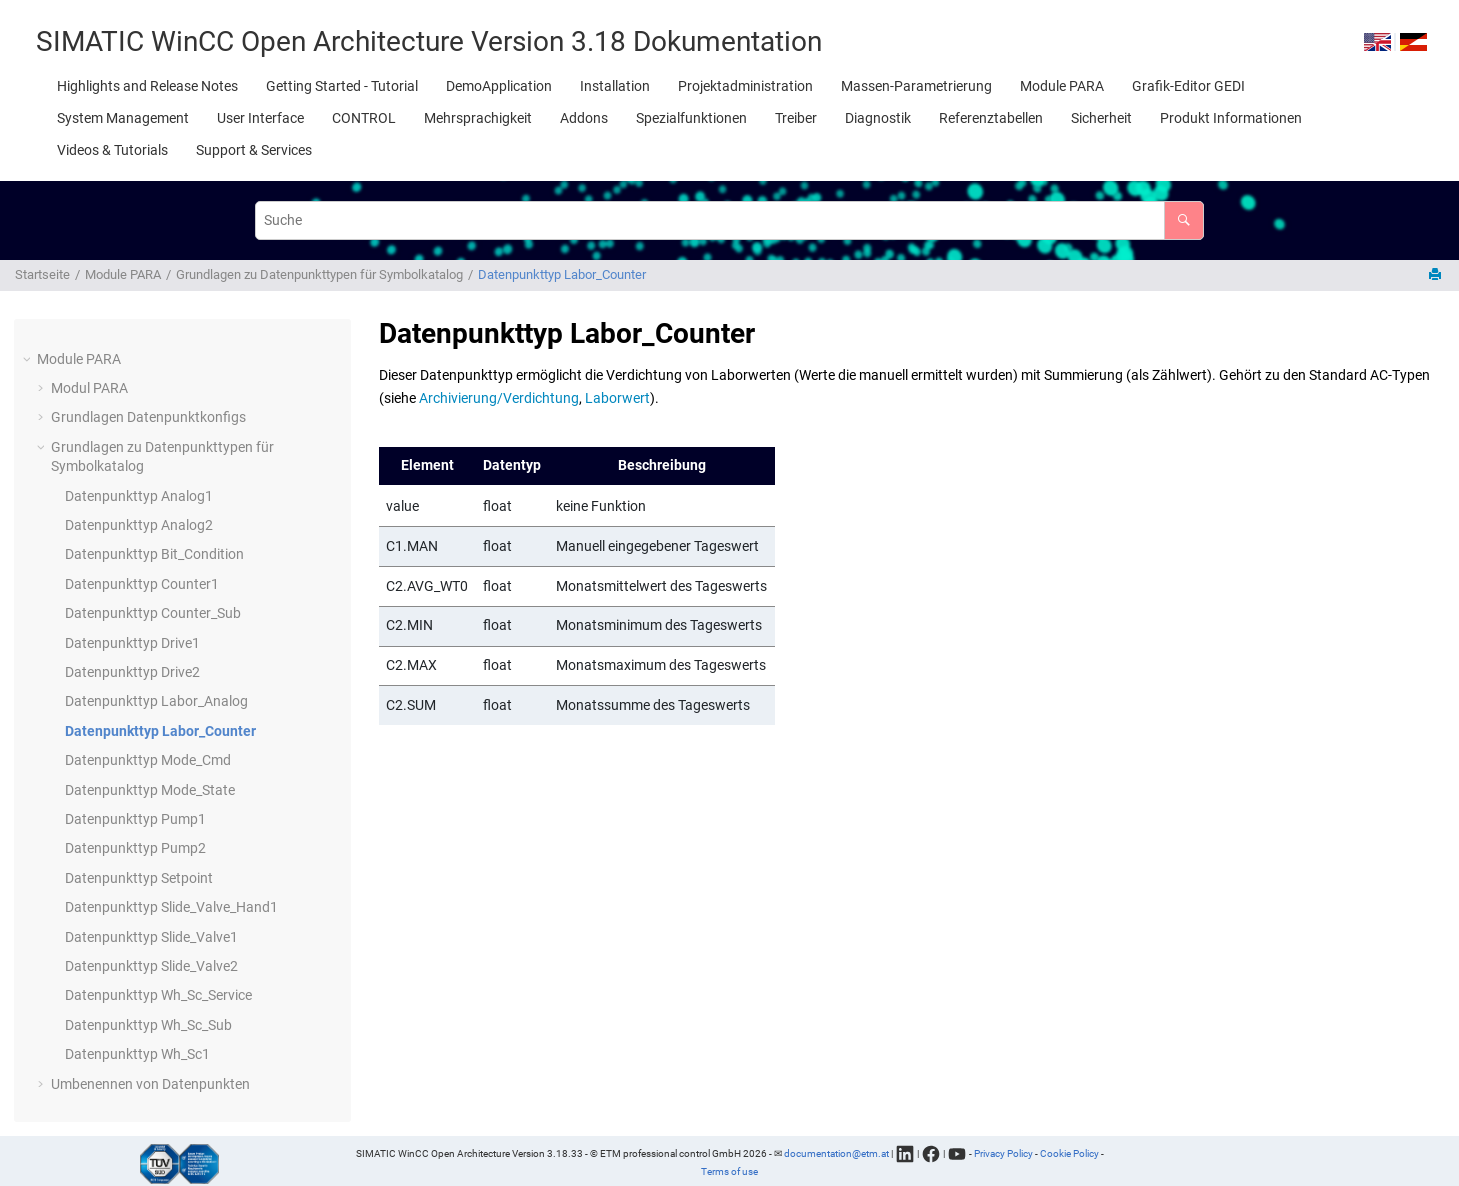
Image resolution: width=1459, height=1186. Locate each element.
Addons (584, 118)
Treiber (796, 118)
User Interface (260, 118)
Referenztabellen (991, 118)
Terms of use (729, 1171)
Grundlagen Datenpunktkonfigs (148, 417)
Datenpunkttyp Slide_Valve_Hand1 (171, 907)
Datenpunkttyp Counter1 (142, 584)
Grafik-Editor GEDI (1188, 86)
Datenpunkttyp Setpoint (139, 878)
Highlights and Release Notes (147, 86)
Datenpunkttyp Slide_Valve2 (151, 966)
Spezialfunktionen (691, 118)
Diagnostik (878, 118)
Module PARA (1062, 86)
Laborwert (617, 398)
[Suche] (1183, 220)
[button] (29, 360)
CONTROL (364, 118)
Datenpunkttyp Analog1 (139, 496)
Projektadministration (745, 86)
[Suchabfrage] (729, 220)
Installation (615, 86)
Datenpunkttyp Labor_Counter (562, 274)
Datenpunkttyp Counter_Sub (153, 613)
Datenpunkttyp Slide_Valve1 (151, 937)
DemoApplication (499, 86)
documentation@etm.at (836, 1152)
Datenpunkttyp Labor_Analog (156, 701)
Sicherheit (1101, 118)
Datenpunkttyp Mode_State (150, 790)
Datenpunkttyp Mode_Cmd (148, 760)
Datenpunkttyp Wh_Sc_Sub (148, 1025)
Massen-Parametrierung (916, 86)
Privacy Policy (1003, 1152)
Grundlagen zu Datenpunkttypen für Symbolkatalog (319, 274)
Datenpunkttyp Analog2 (139, 525)
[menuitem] (147, 86)
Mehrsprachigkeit (478, 118)
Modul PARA (89, 388)
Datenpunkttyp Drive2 (132, 672)
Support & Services (254, 150)
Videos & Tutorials (112, 150)
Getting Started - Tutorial (342, 86)
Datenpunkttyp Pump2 (135, 848)
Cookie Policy (1069, 1152)
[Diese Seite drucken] (1437, 275)
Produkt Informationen (1231, 118)
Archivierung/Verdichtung (499, 398)
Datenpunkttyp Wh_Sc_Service (158, 995)
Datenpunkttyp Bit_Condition (154, 554)
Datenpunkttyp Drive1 (132, 643)
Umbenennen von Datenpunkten (150, 1084)
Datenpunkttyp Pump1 (135, 819)
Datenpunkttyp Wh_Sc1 (137, 1054)
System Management (123, 118)
